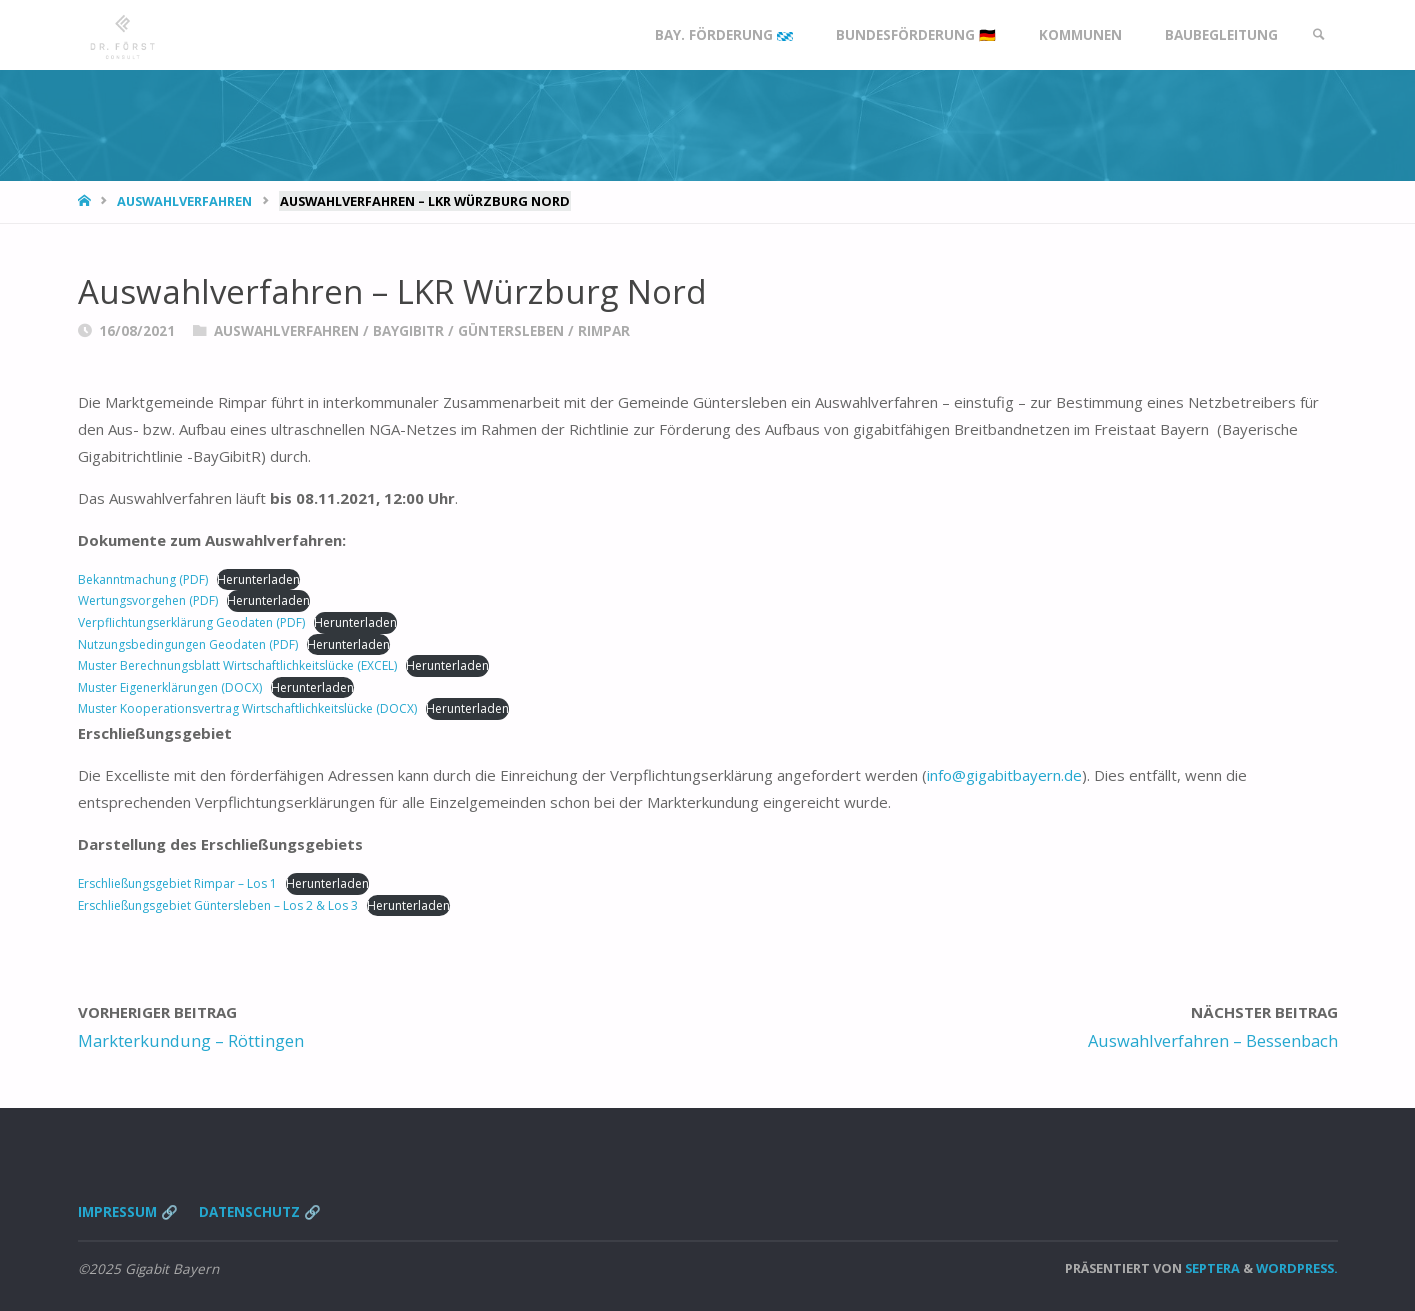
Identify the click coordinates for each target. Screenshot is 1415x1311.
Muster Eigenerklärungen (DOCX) (170, 687)
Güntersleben (511, 331)
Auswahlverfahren (184, 201)
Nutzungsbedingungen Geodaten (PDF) (188, 644)
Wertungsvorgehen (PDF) (148, 600)
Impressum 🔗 (128, 1212)
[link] (1319, 35)
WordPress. (1297, 1268)
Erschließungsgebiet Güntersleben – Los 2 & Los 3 (218, 905)
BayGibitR (408, 331)
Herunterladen (258, 579)
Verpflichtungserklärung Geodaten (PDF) (191, 622)
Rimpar (604, 331)
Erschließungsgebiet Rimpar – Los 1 (177, 883)
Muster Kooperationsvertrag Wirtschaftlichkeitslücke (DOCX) (247, 708)
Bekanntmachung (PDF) (143, 579)
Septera (1211, 1268)
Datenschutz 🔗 (260, 1212)
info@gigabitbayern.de (1004, 775)
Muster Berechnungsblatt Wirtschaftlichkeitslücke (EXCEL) (237, 665)
